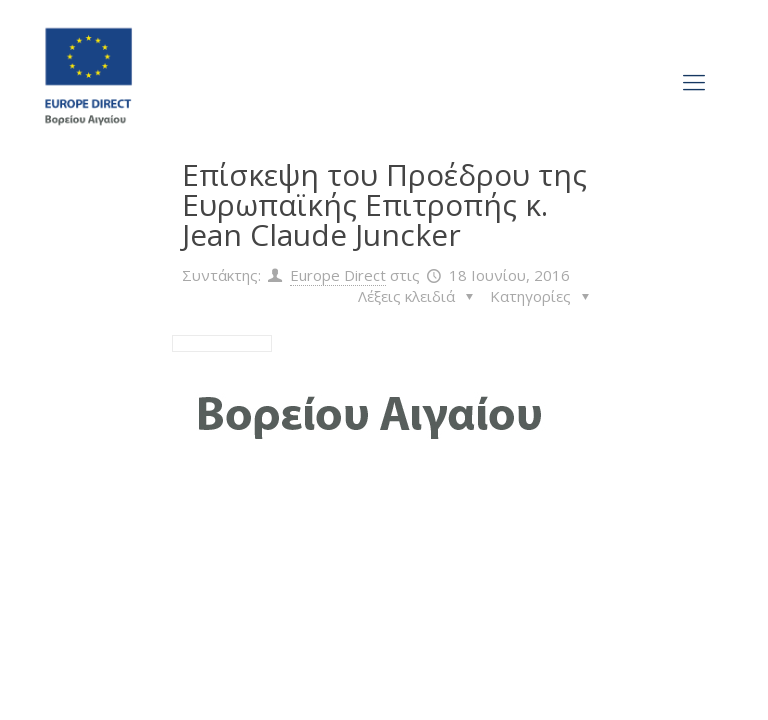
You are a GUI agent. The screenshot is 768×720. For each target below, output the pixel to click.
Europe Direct (338, 275)
